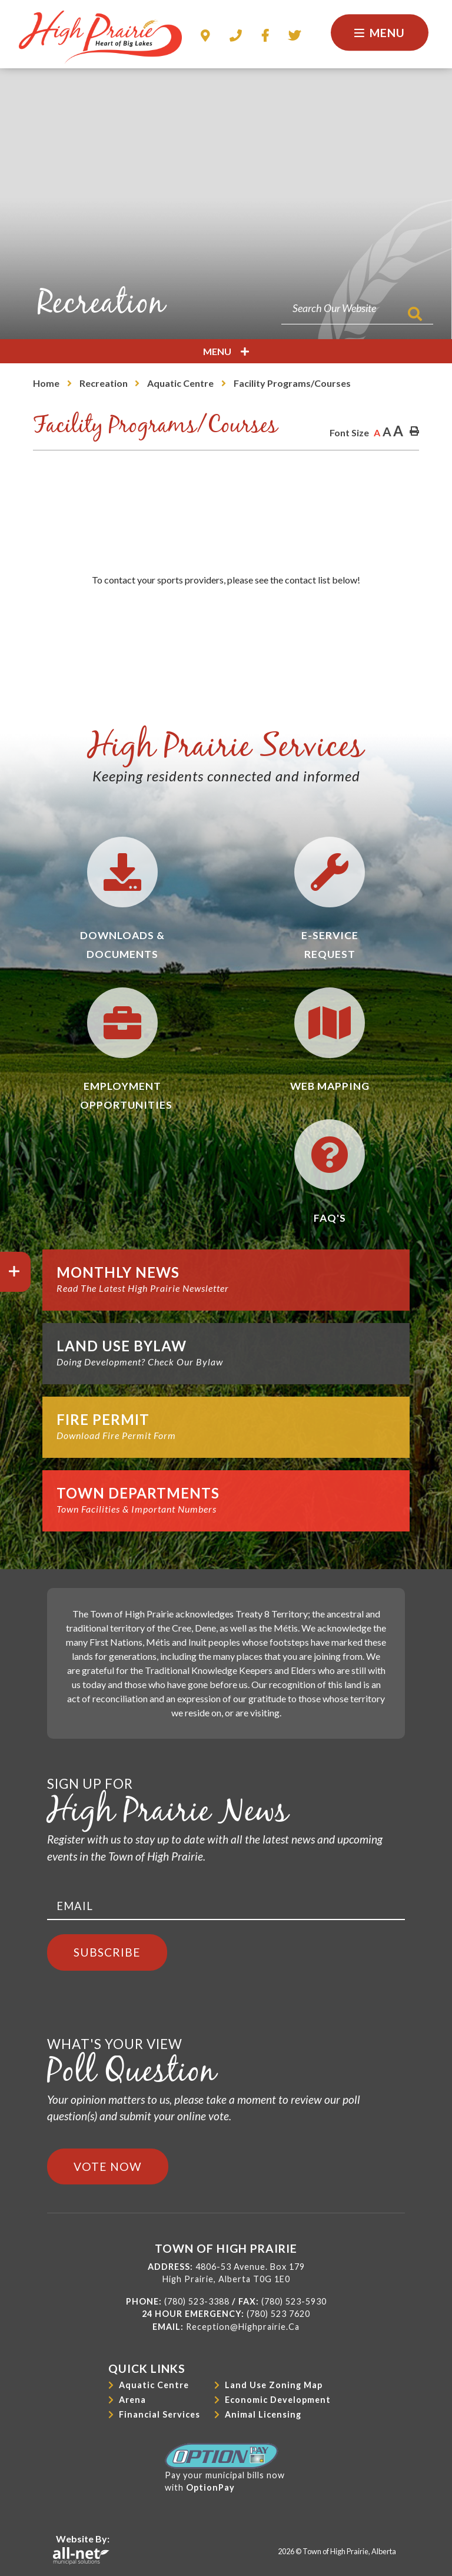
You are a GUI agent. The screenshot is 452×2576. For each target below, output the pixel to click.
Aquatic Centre (180, 383)
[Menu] (379, 33)
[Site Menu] (226, 351)
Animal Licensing (263, 2414)
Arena (132, 2400)
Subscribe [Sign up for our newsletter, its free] (107, 1952)
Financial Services (159, 2414)
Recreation (103, 383)
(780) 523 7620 (278, 2314)
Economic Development (278, 2400)
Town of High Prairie (100, 37)
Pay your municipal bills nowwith (225, 2468)
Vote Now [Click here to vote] (108, 2166)
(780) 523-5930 (294, 2301)
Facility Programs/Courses (292, 383)
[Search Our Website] (357, 308)
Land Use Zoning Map (274, 2385)
